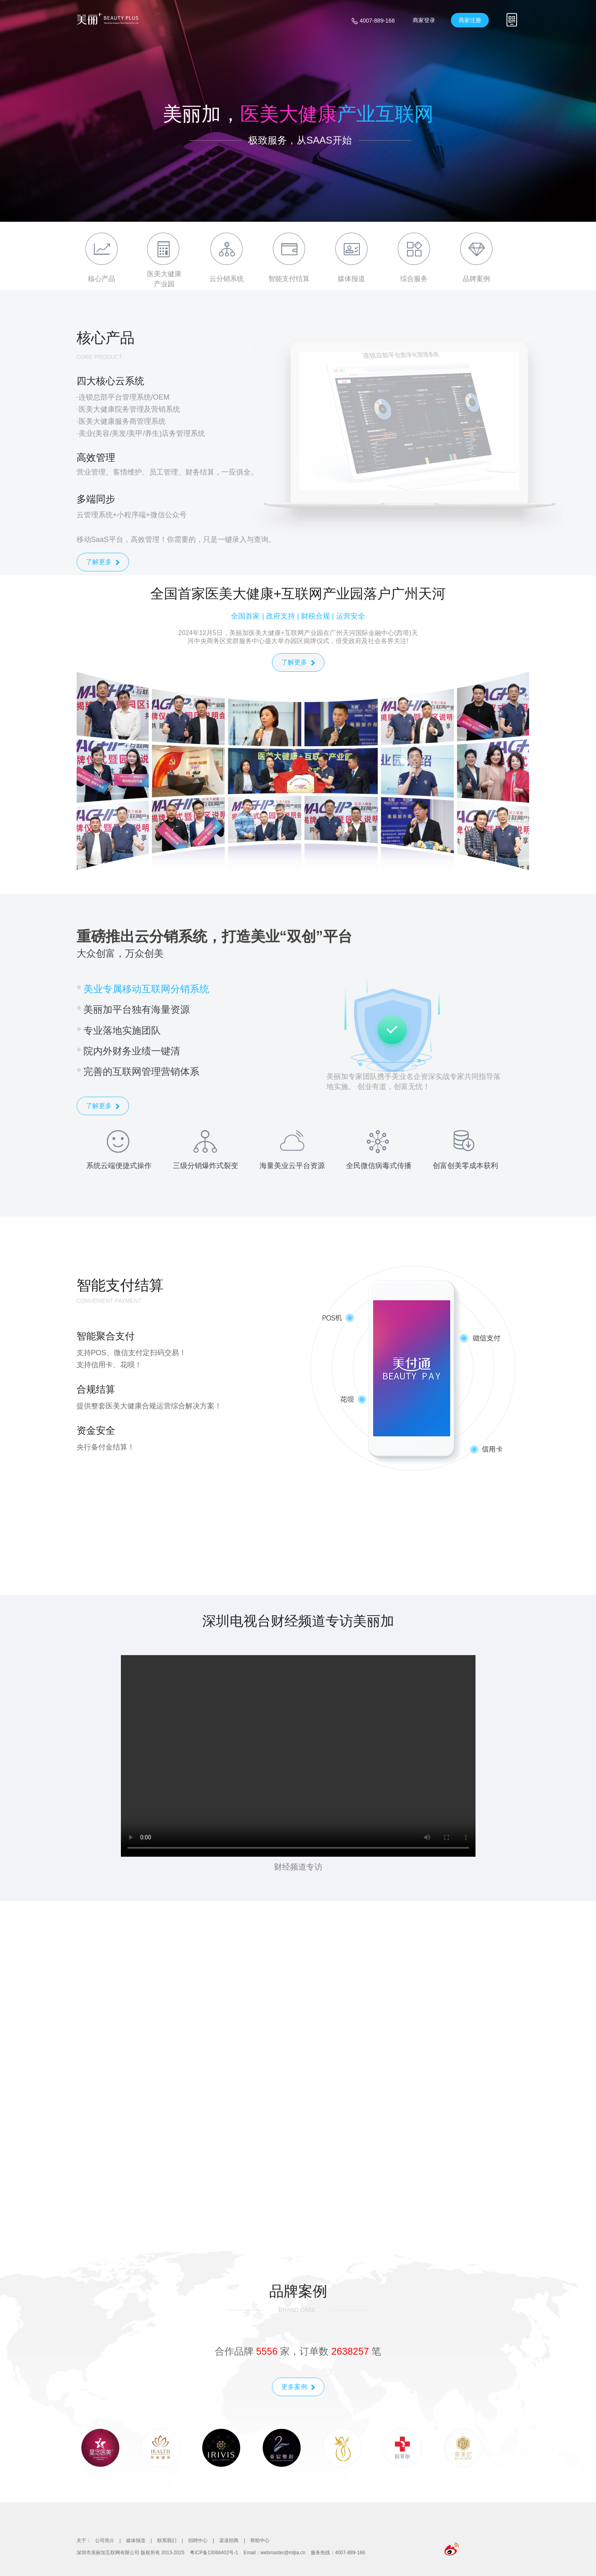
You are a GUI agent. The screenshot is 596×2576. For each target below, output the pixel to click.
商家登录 (424, 20)
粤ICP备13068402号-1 (214, 2552)
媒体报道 (135, 2540)
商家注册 (470, 20)
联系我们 (167, 2540)
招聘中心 (198, 2540)
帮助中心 (260, 2540)
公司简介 (104, 2540)
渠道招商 (229, 2540)
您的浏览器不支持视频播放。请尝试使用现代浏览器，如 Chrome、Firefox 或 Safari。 (298, 1756)
